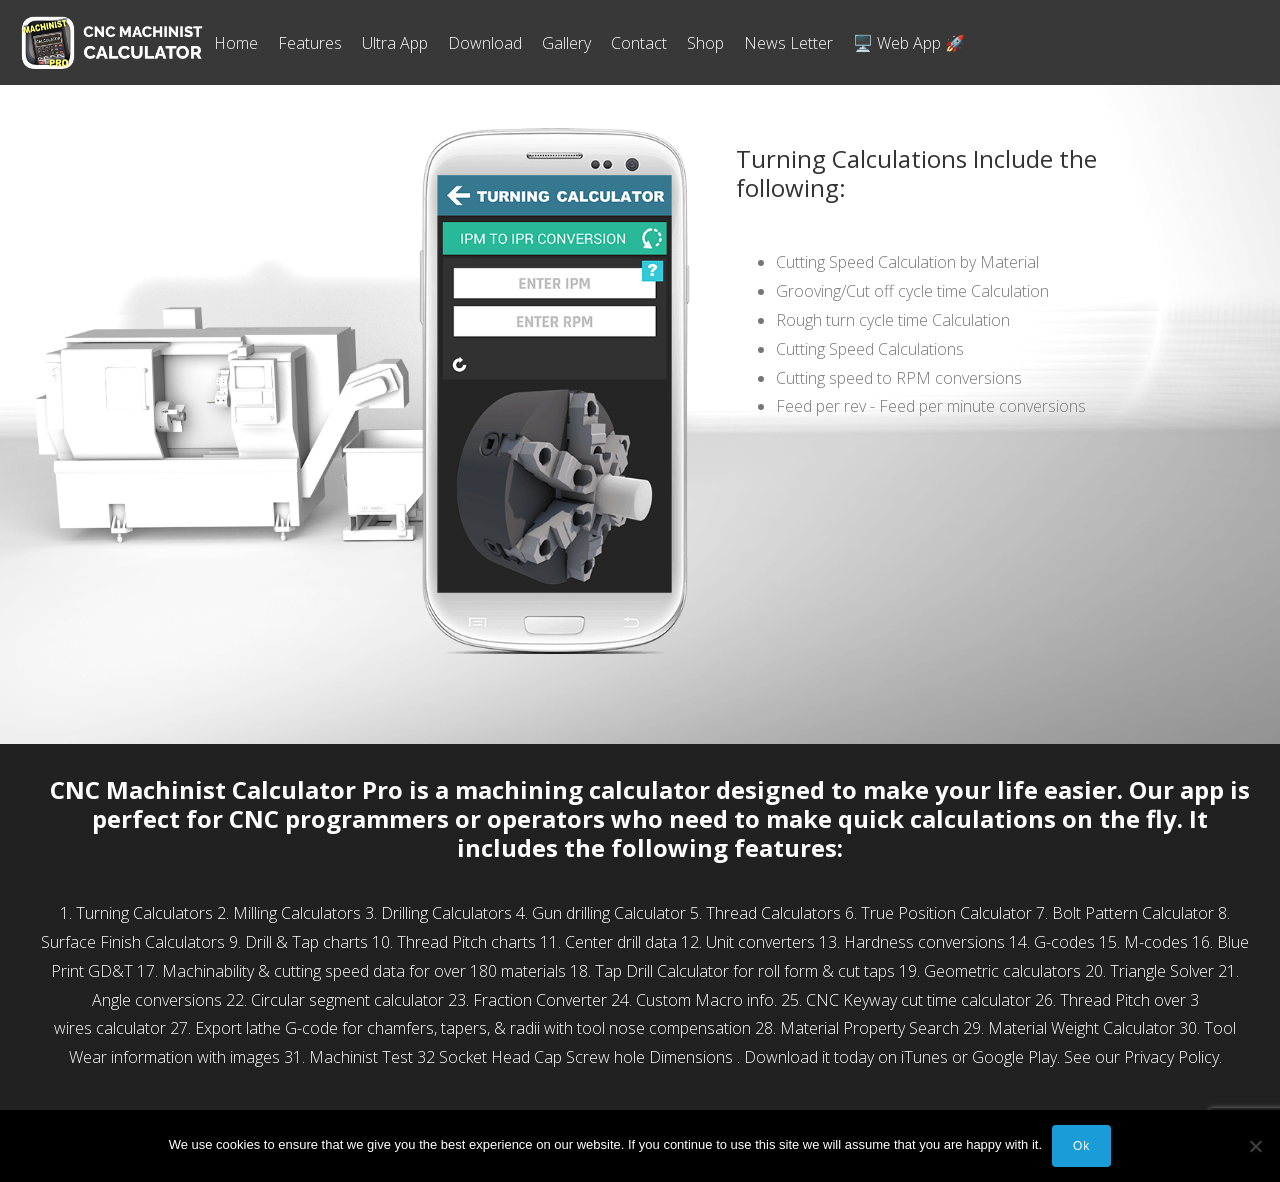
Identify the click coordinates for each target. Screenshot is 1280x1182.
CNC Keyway (851, 1000)
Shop (705, 43)
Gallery (566, 43)
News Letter (788, 43)
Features (310, 43)
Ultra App (395, 43)
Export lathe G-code (266, 1028)
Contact (639, 43)
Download (485, 43)
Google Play (1014, 1057)
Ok (1081, 1146)
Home (236, 43)
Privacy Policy (1171, 1057)
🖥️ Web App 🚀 (909, 43)
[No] (1255, 1146)
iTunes (924, 1057)
